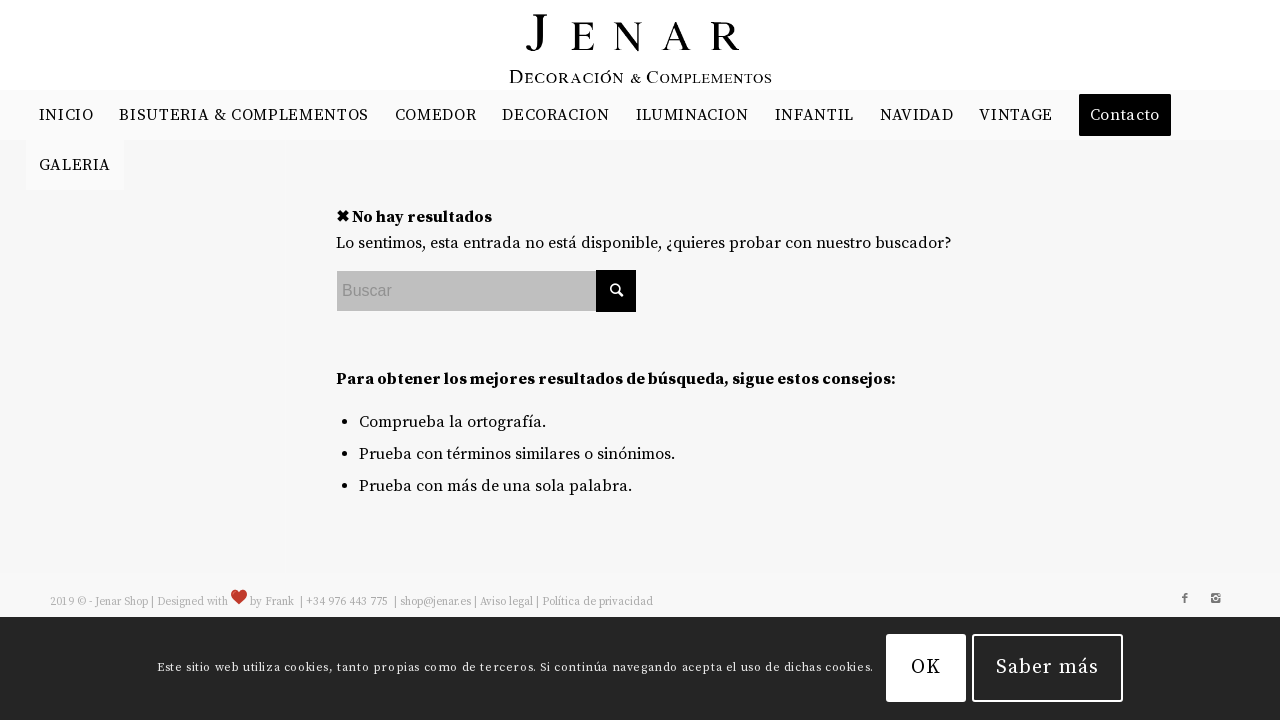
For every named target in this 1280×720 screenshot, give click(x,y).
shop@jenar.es (435, 602)
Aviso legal (506, 602)
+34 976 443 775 (348, 602)
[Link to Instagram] (1215, 599)
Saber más (1047, 667)
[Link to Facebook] (1185, 599)
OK (926, 667)
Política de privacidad (597, 602)
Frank (279, 602)
